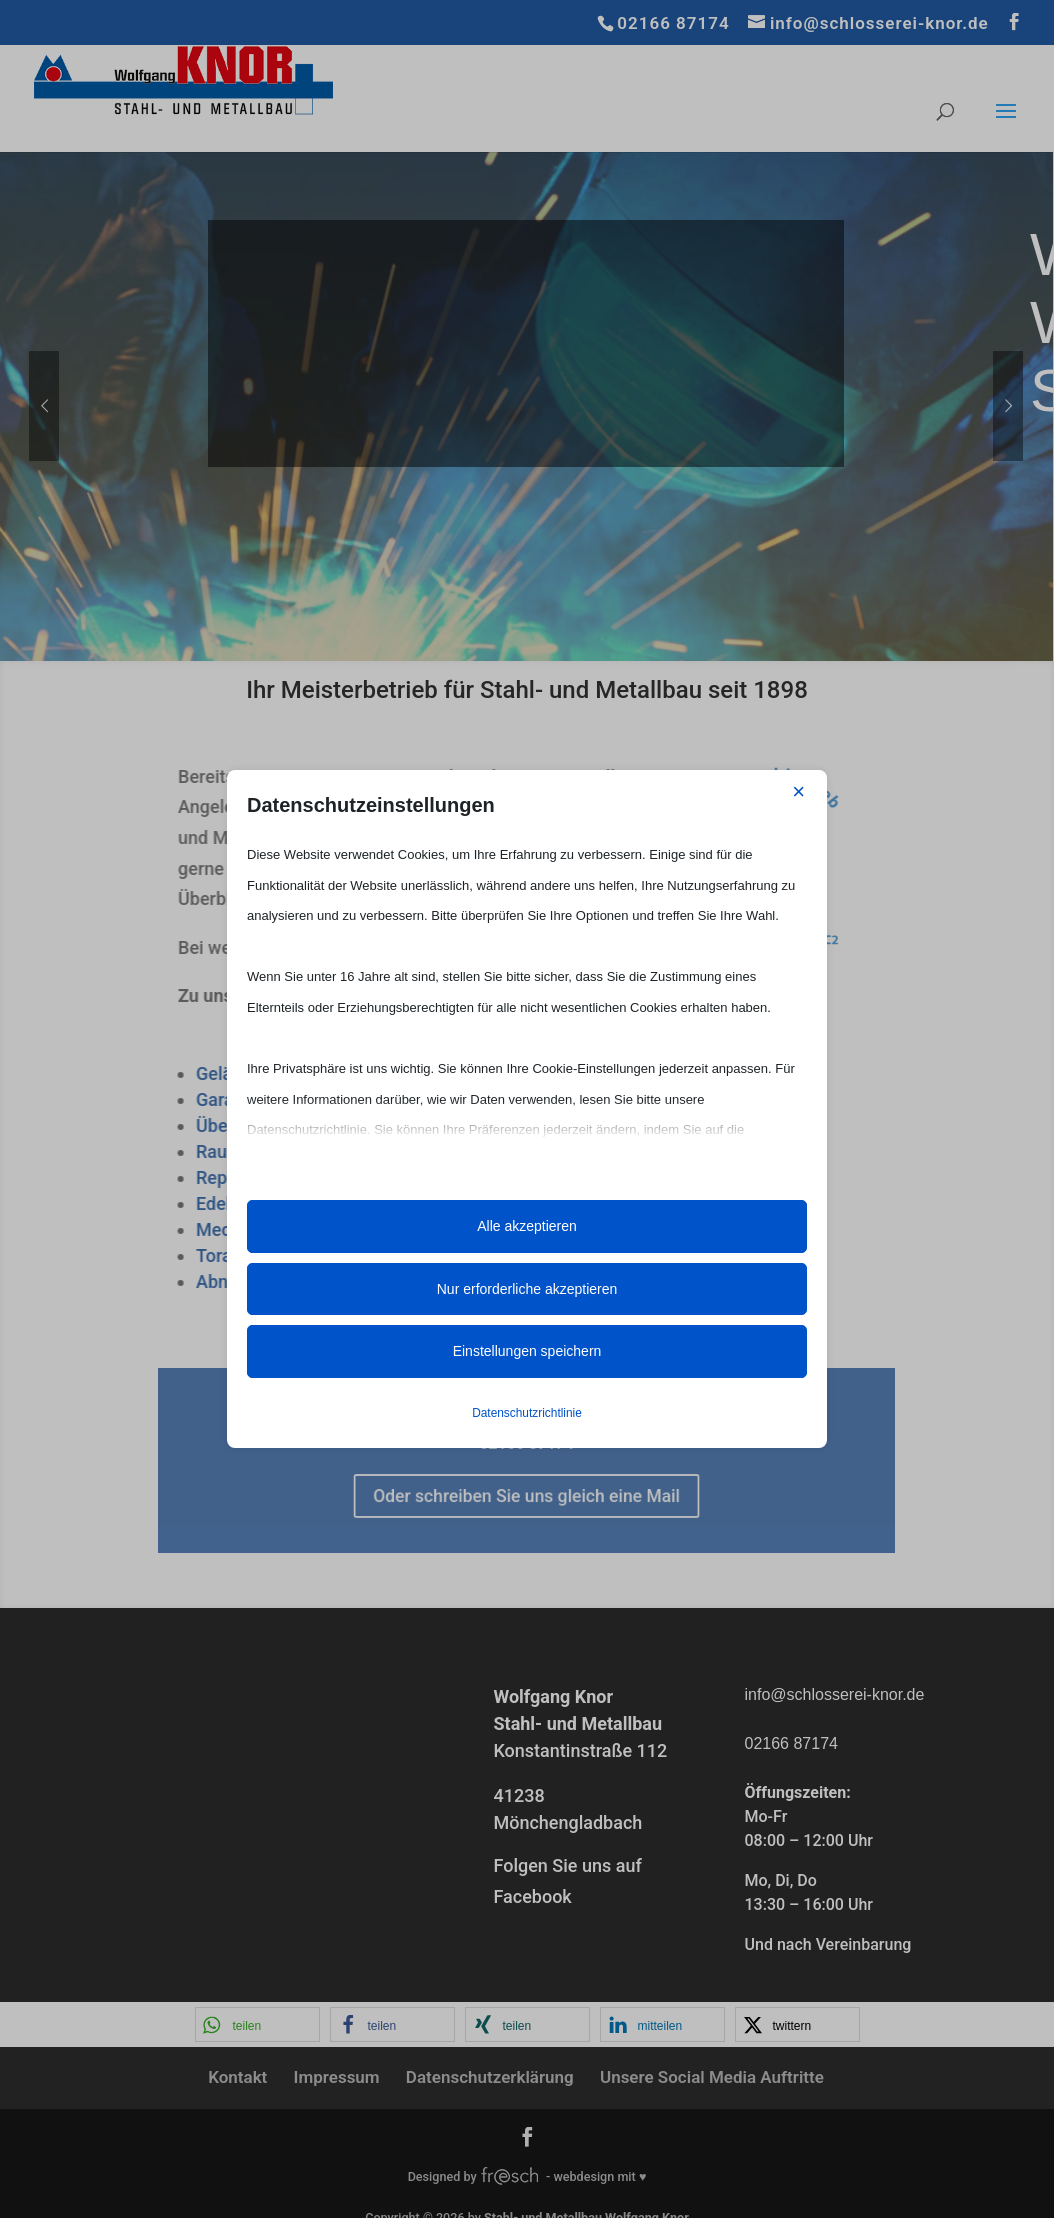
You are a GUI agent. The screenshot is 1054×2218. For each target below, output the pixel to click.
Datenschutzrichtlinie (527, 1413)
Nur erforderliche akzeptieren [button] (527, 1289)
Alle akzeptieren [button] (527, 1226)
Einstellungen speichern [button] (527, 1351)
